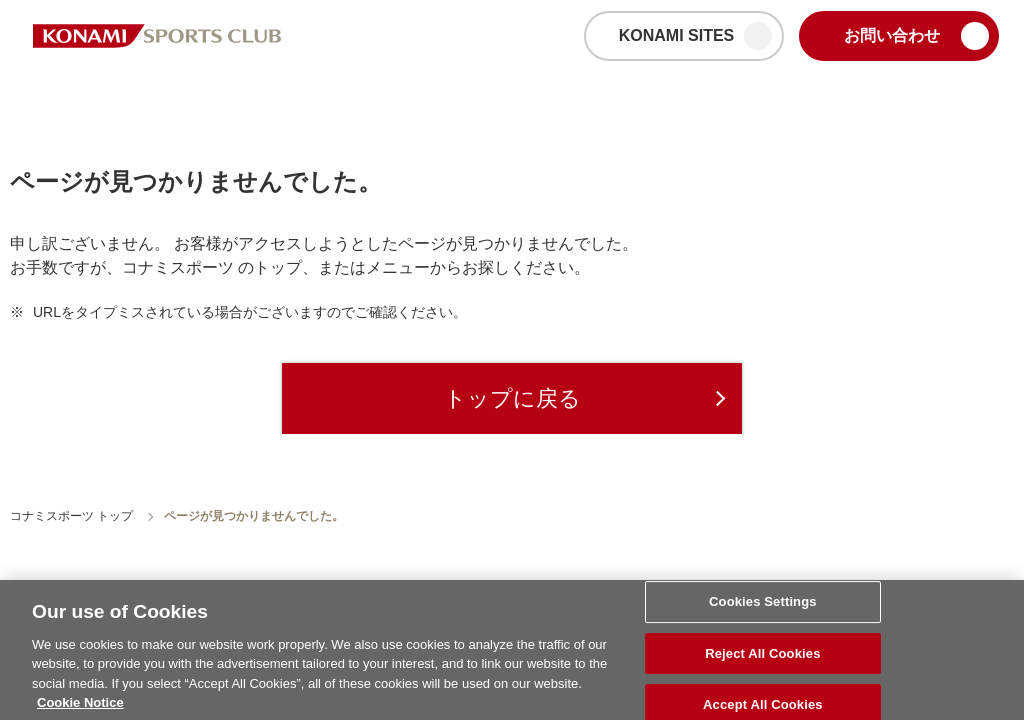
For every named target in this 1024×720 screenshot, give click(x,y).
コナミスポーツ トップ (71, 516)
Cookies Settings (763, 607)
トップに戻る (512, 398)
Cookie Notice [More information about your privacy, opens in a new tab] (80, 708)
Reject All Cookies (762, 658)
